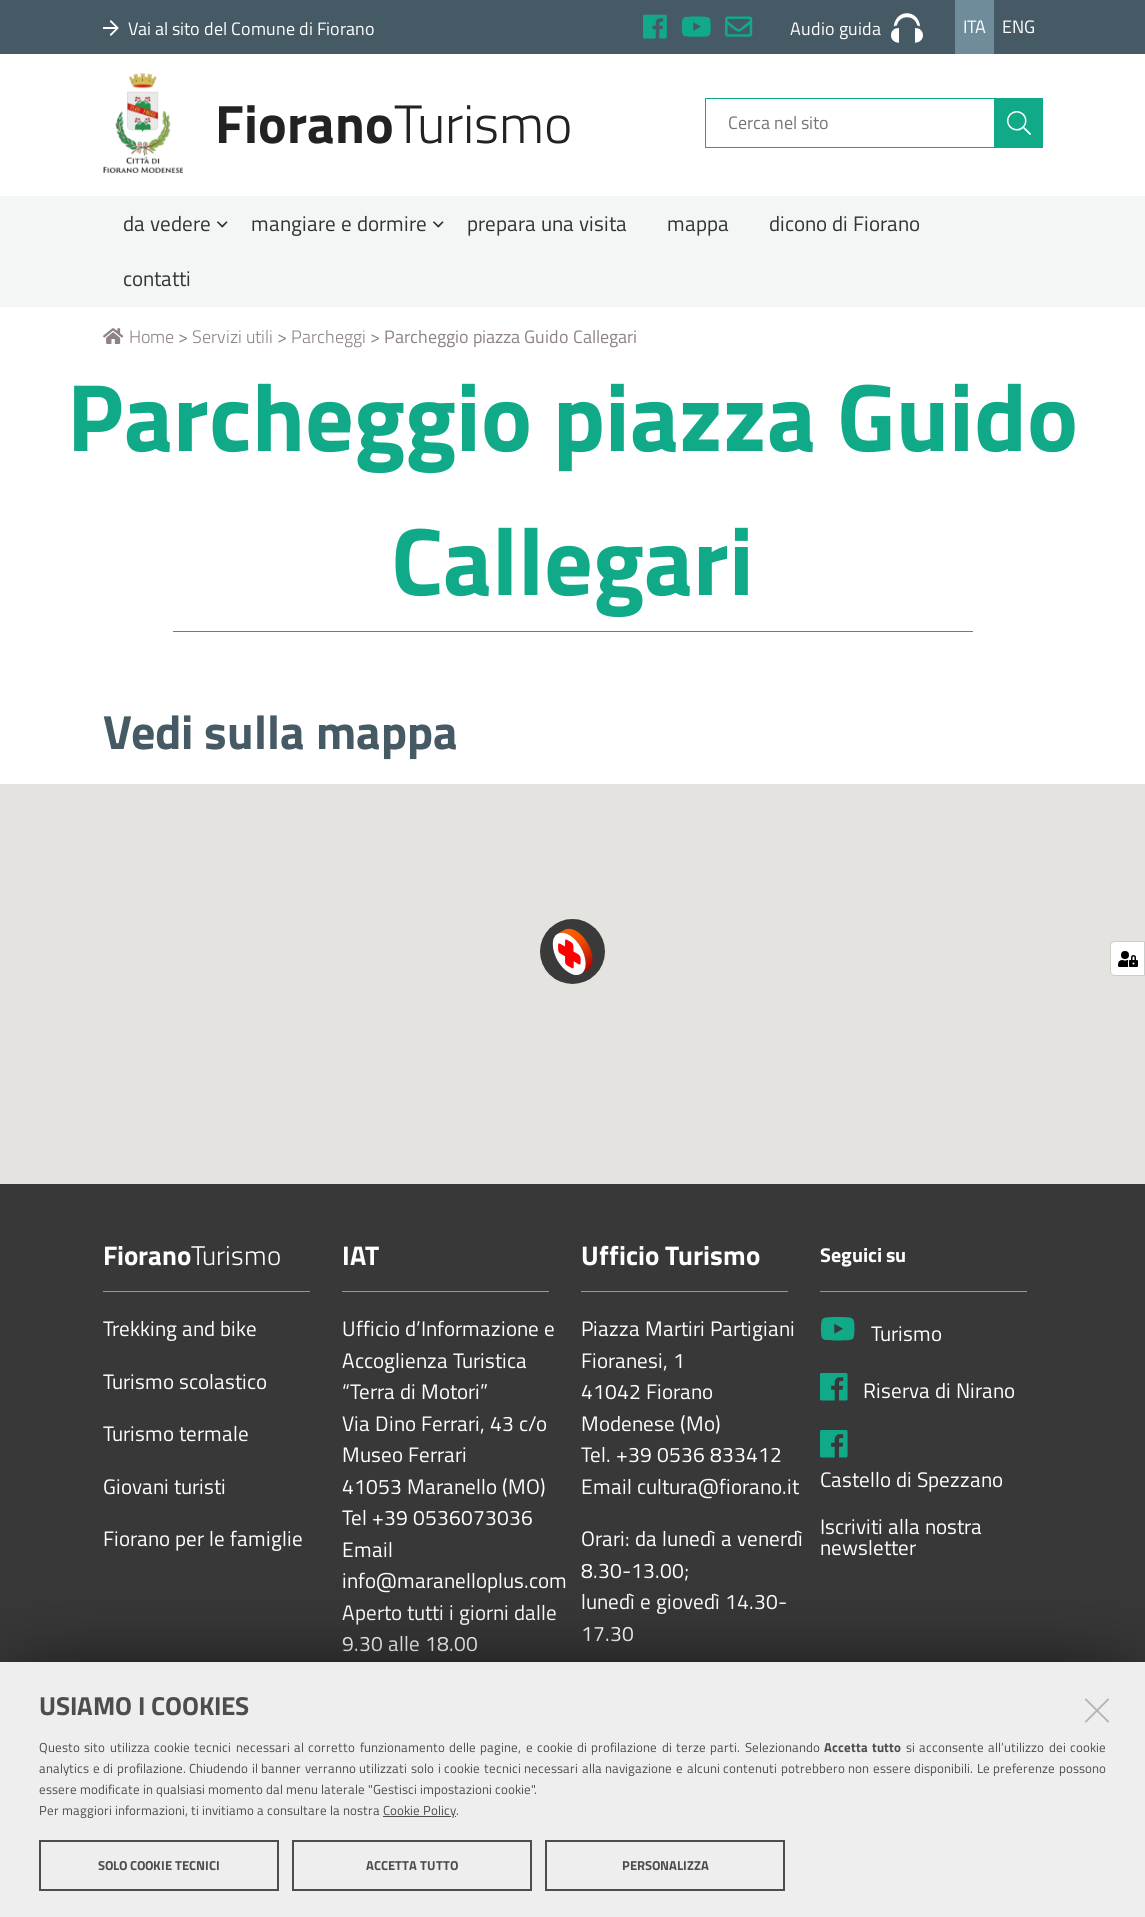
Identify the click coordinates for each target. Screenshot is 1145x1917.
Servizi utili (232, 352)
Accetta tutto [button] (412, 1865)
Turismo (906, 1350)
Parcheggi (328, 352)
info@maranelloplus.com (454, 1597)
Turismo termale (176, 1450)
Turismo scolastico (185, 1398)
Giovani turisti (164, 1503)
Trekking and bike (180, 1345)
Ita (974, 26)
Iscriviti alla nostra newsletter (901, 1553)
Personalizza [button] (665, 1865)
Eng (1018, 26)
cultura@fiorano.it (718, 1503)
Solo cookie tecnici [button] (159, 1865)
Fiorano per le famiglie (203, 1555)
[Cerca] (1019, 133)
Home (138, 352)
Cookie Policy (419, 1810)
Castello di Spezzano (911, 1496)
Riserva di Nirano (939, 1407)
